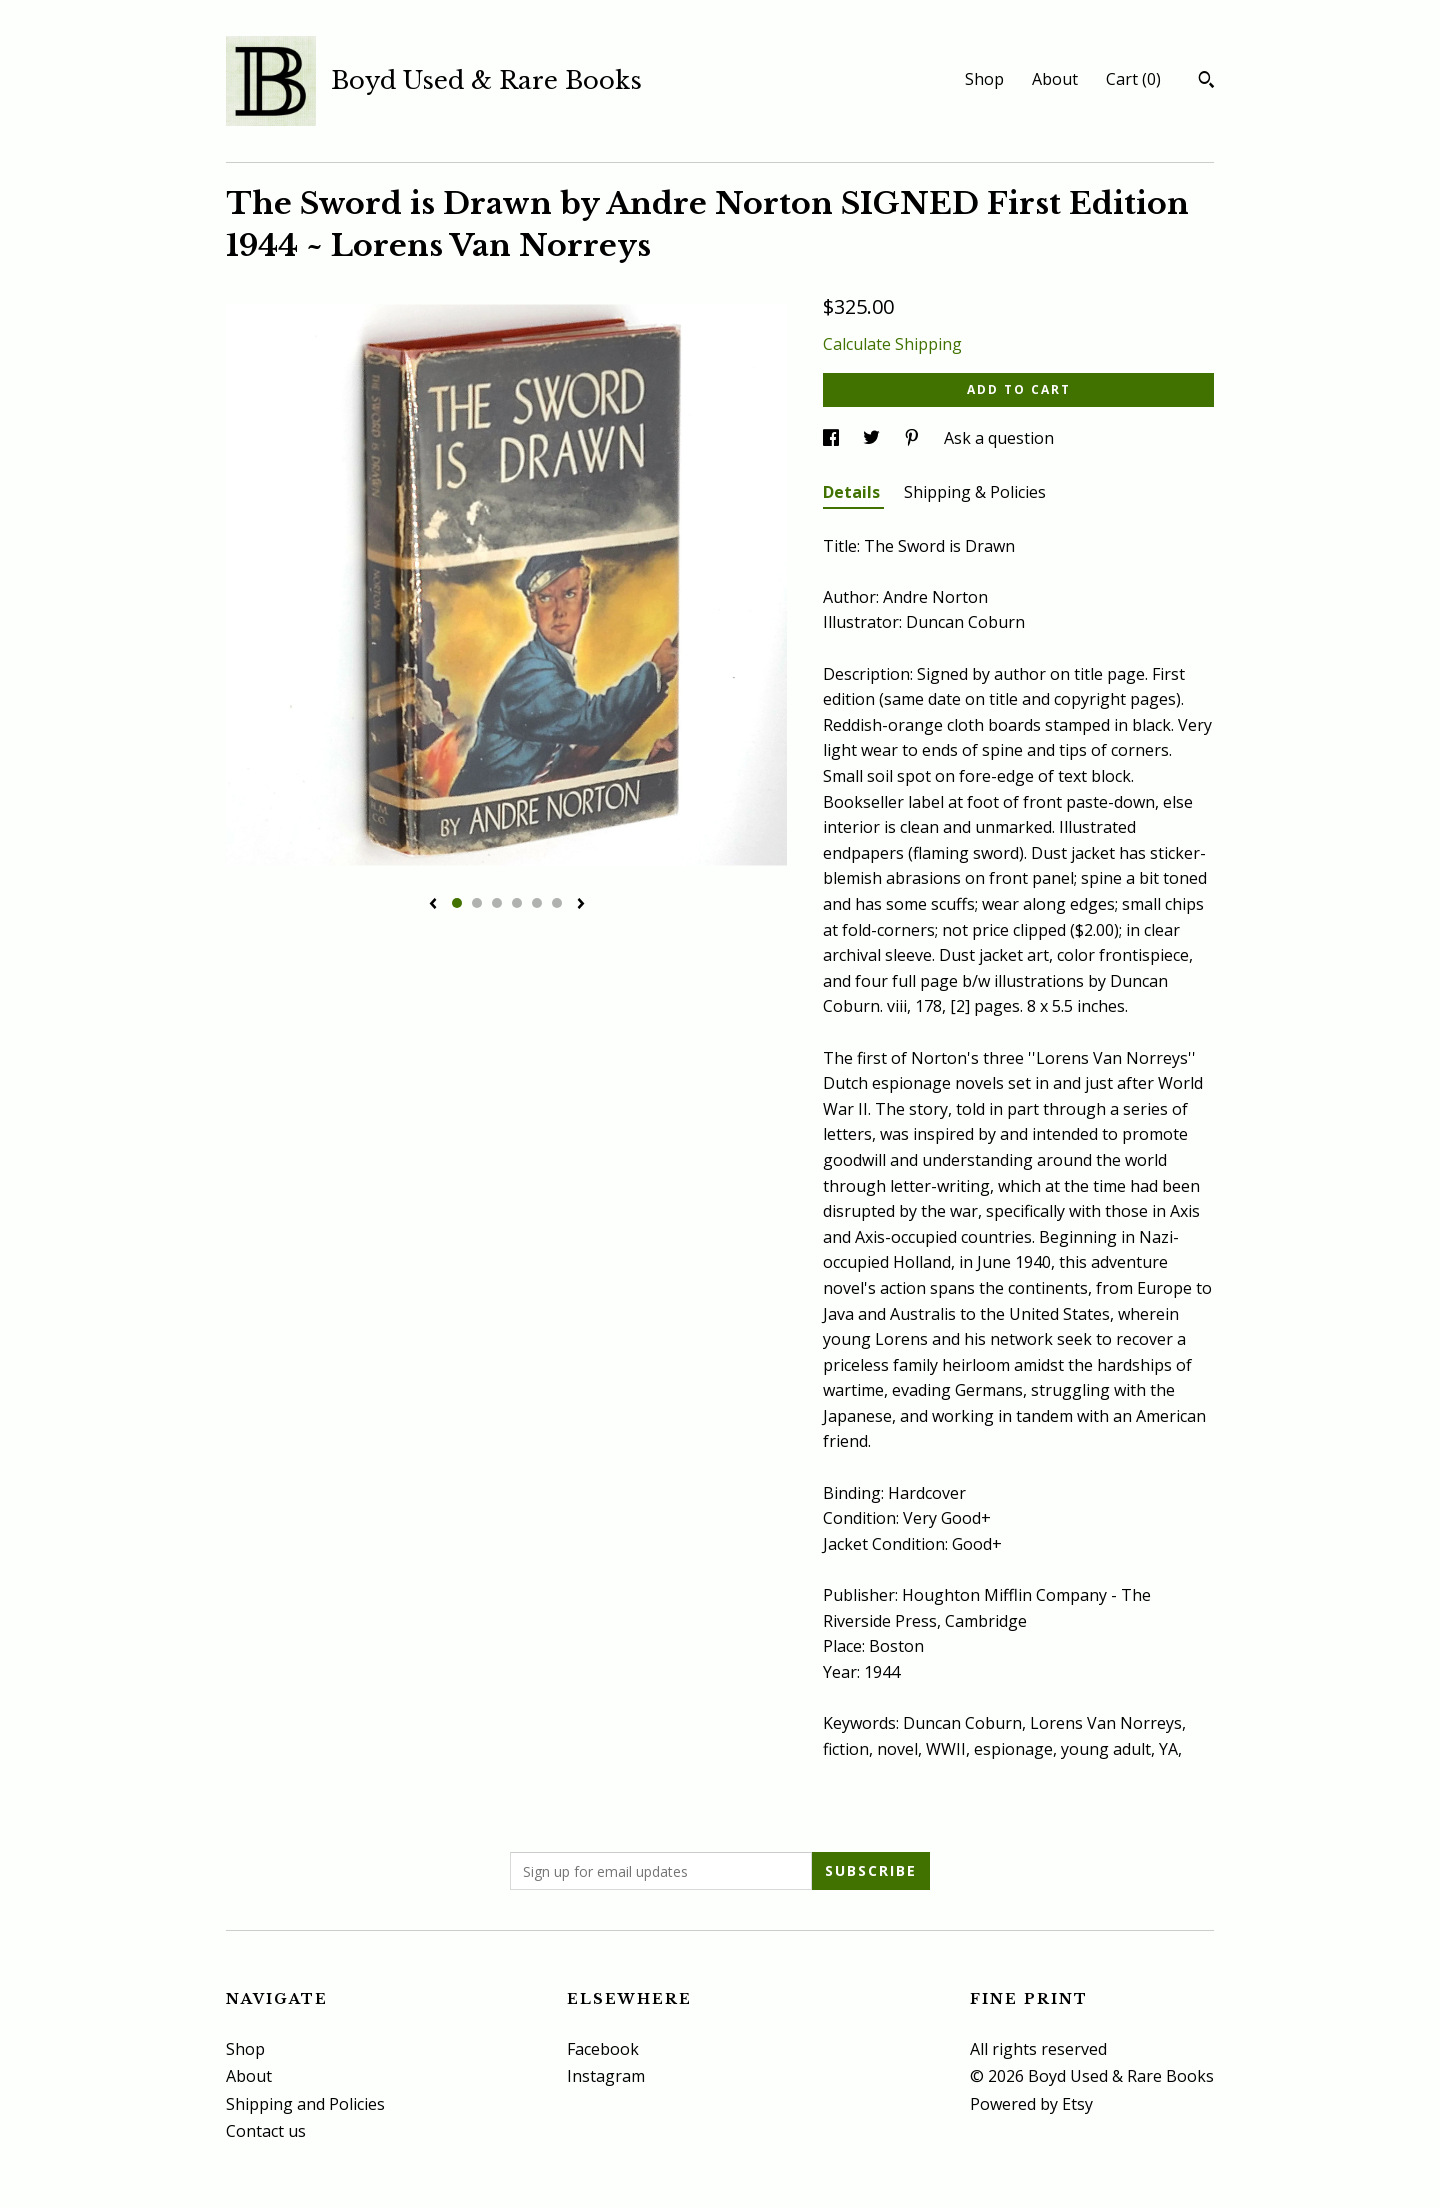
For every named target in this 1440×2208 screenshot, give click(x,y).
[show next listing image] (581, 905)
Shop (984, 79)
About (1055, 79)
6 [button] (557, 903)
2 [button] (477, 903)
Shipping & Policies (975, 492)
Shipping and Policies (305, 2104)
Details (853, 492)
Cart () (1133, 79)
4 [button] (517, 903)
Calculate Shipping (892, 344)
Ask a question (999, 438)
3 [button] (497, 903)
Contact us (266, 2131)
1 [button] (457, 903)
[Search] (1206, 82)
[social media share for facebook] (833, 438)
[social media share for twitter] (873, 438)
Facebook (603, 2049)
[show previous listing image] (433, 905)
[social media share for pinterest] (914, 438)
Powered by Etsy (1031, 2104)
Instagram (606, 2076)
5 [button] (537, 903)
